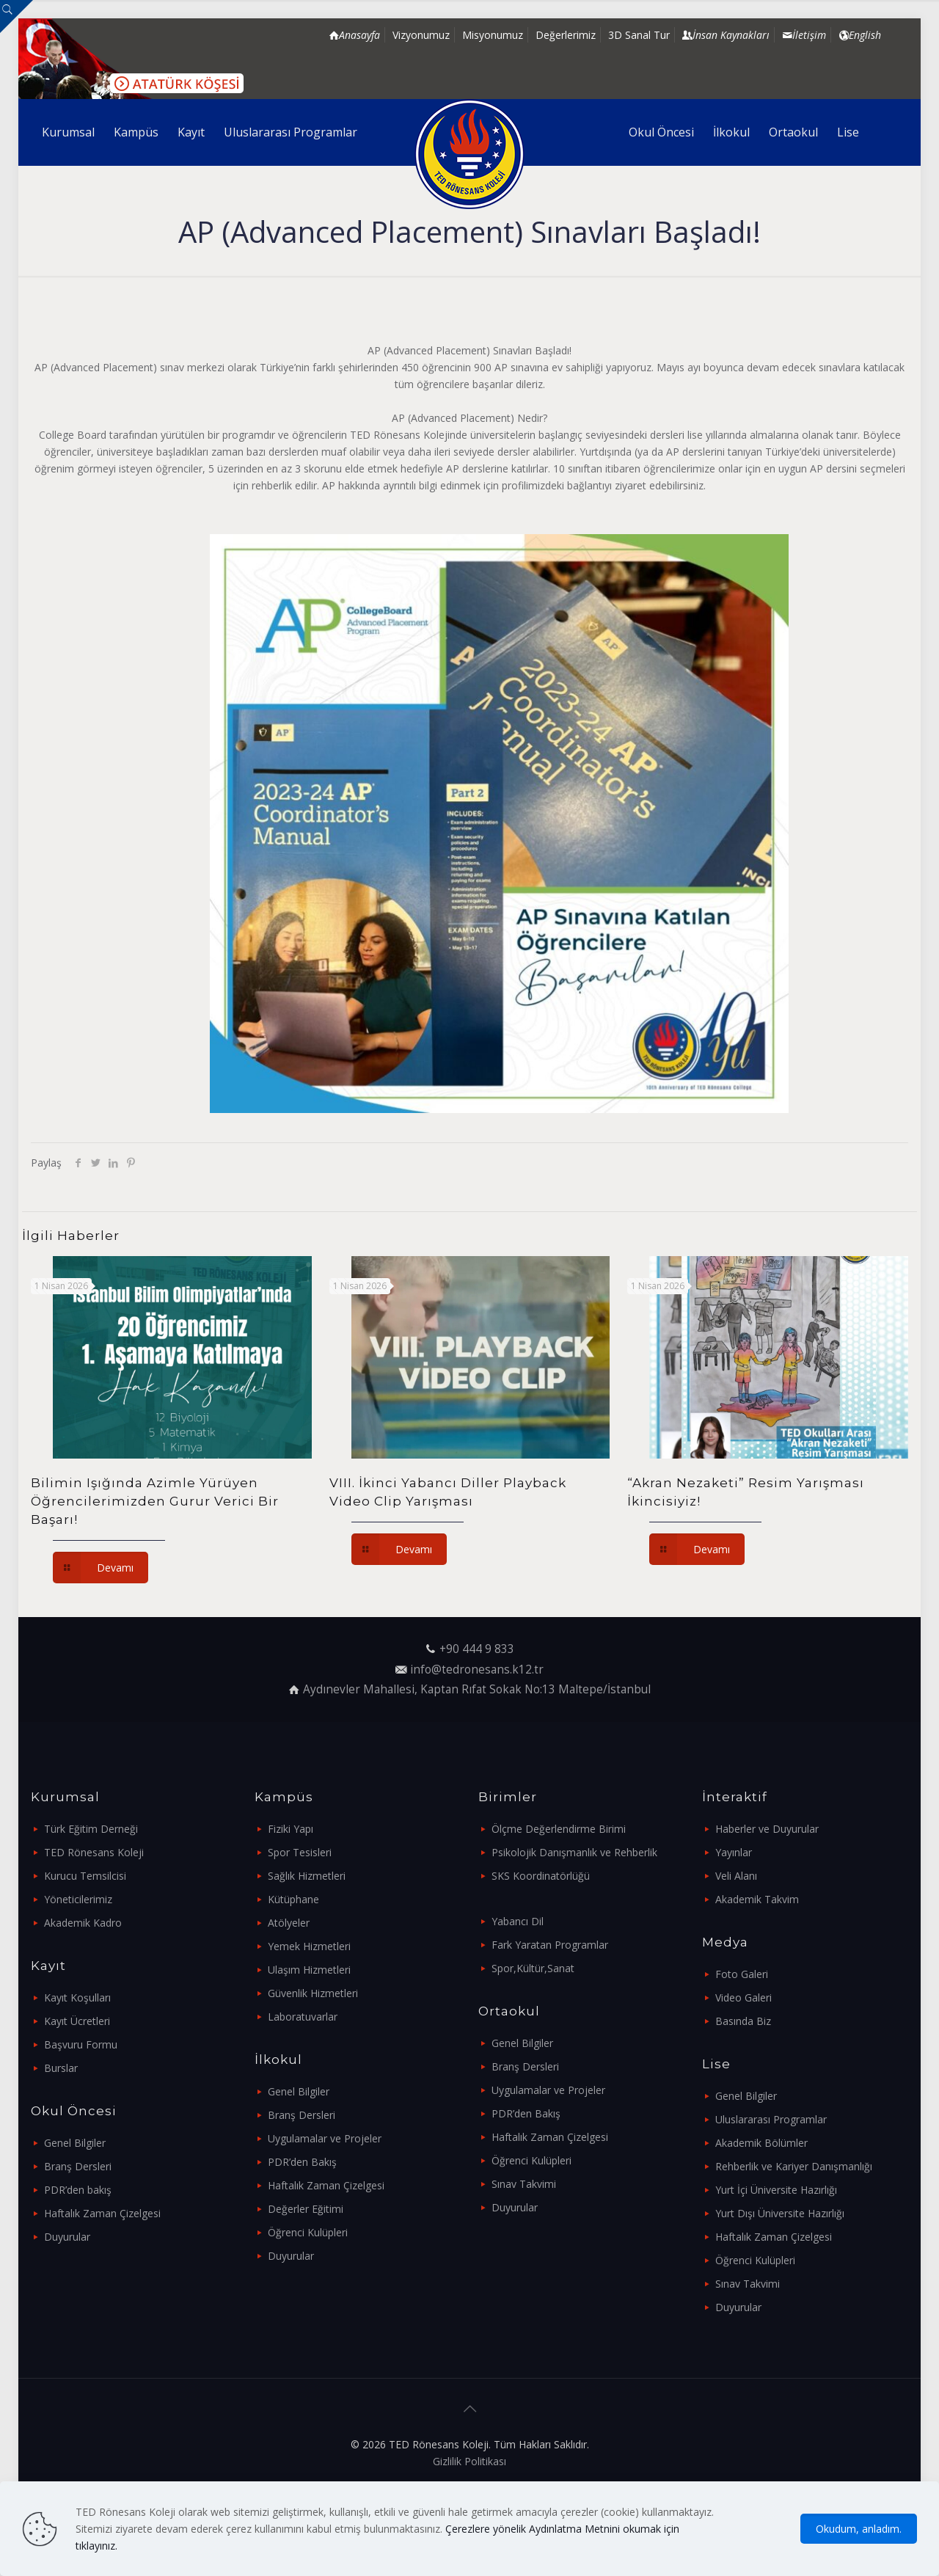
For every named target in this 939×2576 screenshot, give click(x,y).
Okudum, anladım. (859, 2529)
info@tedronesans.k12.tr (477, 1669)
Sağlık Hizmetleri (307, 1876)
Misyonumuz (492, 35)
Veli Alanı (736, 1876)
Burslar (61, 2068)
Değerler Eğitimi (305, 2209)
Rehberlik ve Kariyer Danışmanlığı (793, 2166)
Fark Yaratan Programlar (550, 1945)
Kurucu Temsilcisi (85, 1876)
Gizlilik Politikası (469, 2461)
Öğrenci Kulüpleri (308, 2232)
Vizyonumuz (421, 35)
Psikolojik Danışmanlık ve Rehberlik (574, 1852)
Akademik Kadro (83, 1923)
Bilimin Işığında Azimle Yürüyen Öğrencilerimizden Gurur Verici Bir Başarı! (155, 1501)
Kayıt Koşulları (77, 1997)
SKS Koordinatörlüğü (541, 1876)
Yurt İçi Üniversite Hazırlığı (776, 2190)
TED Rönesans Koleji (94, 1852)
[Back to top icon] (469, 2408)
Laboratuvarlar (302, 2017)
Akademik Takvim (757, 1899)
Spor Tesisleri (300, 1852)
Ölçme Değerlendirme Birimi (559, 1829)
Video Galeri (743, 1997)
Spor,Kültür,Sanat (533, 1968)
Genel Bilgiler (75, 2143)
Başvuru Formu (80, 2044)
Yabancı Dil (518, 1921)
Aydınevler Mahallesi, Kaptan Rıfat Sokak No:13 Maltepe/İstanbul (477, 1689)
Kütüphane (293, 1899)
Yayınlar (733, 1852)
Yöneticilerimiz (78, 1899)
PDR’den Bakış (302, 2162)
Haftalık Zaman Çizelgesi (102, 2213)
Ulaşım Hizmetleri (309, 1970)
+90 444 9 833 (476, 1649)
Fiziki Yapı (290, 1829)
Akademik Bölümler (761, 2143)
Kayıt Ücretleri (77, 2021)
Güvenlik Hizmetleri (313, 1993)
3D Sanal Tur (639, 35)
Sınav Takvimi (524, 2184)
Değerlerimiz (566, 35)
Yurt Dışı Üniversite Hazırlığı (779, 2213)
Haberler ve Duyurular (767, 1829)
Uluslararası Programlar (771, 2119)
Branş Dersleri (78, 2166)
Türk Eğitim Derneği (91, 1829)
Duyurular (67, 2237)
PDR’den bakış (78, 2190)
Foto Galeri (741, 1974)
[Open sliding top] (16, 16)
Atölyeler (289, 1923)
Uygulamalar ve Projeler (324, 2138)
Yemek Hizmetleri (309, 1946)
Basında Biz (743, 2021)
